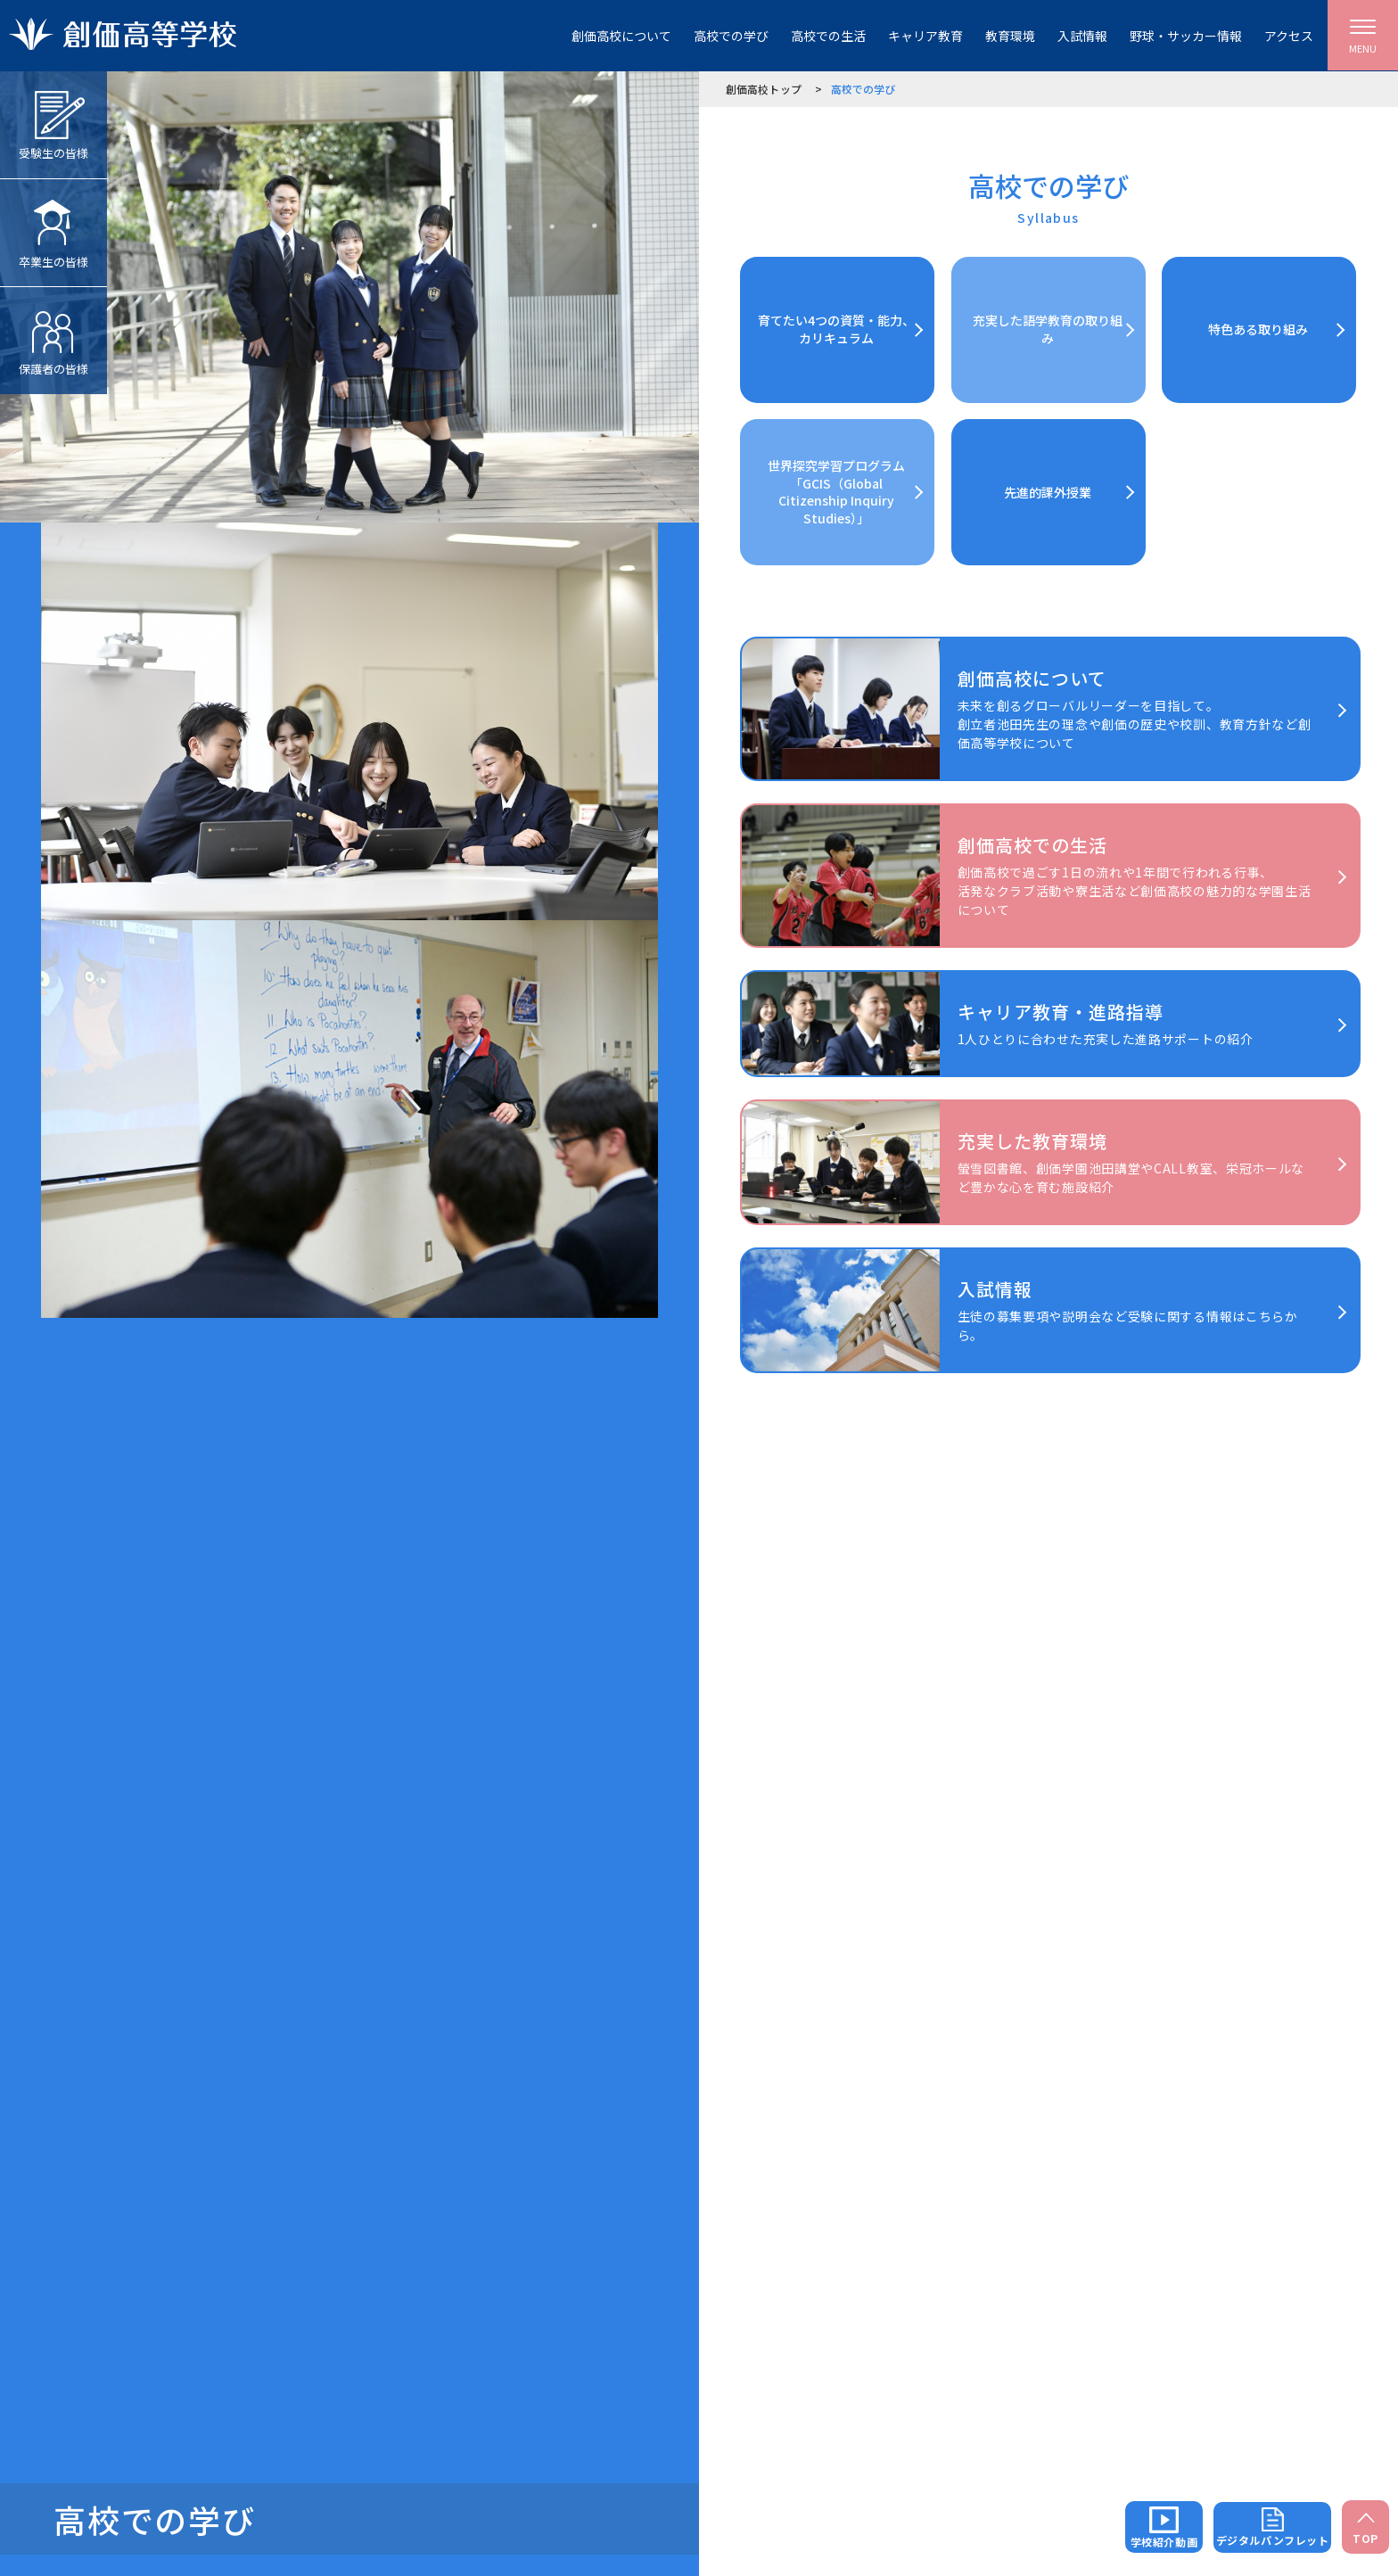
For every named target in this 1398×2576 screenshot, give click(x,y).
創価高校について (621, 36)
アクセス (1288, 36)
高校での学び (731, 36)
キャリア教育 (925, 36)
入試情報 (1082, 36)
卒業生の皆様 (53, 224)
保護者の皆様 (53, 332)
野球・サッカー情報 (1186, 36)
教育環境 (1010, 36)
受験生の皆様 (53, 116)
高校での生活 (828, 36)
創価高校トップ (764, 88)
